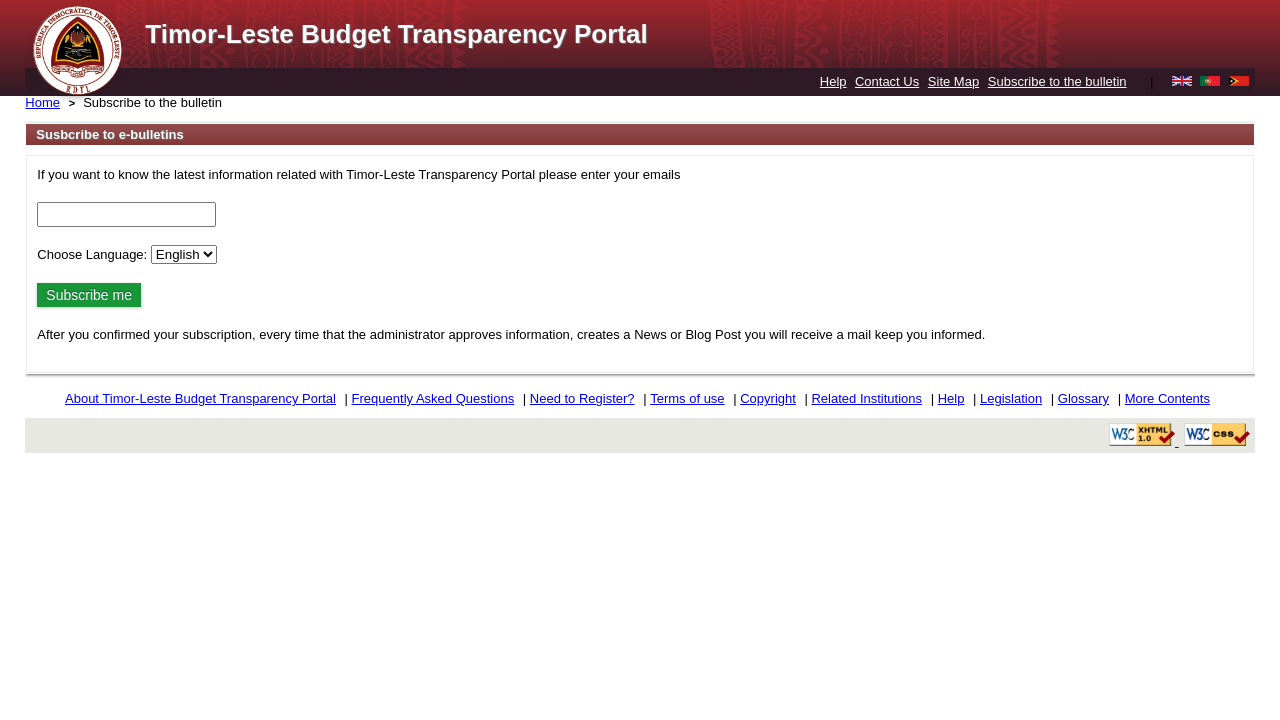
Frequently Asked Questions (433, 398)
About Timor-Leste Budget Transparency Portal (200, 398)
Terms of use (687, 398)
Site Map (953, 81)
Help (833, 81)
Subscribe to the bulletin (1057, 81)
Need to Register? (582, 398)
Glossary (1083, 398)
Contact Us (887, 81)
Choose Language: (92, 254)
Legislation (1011, 398)
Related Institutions (866, 398)
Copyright (768, 398)
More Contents (1167, 398)
